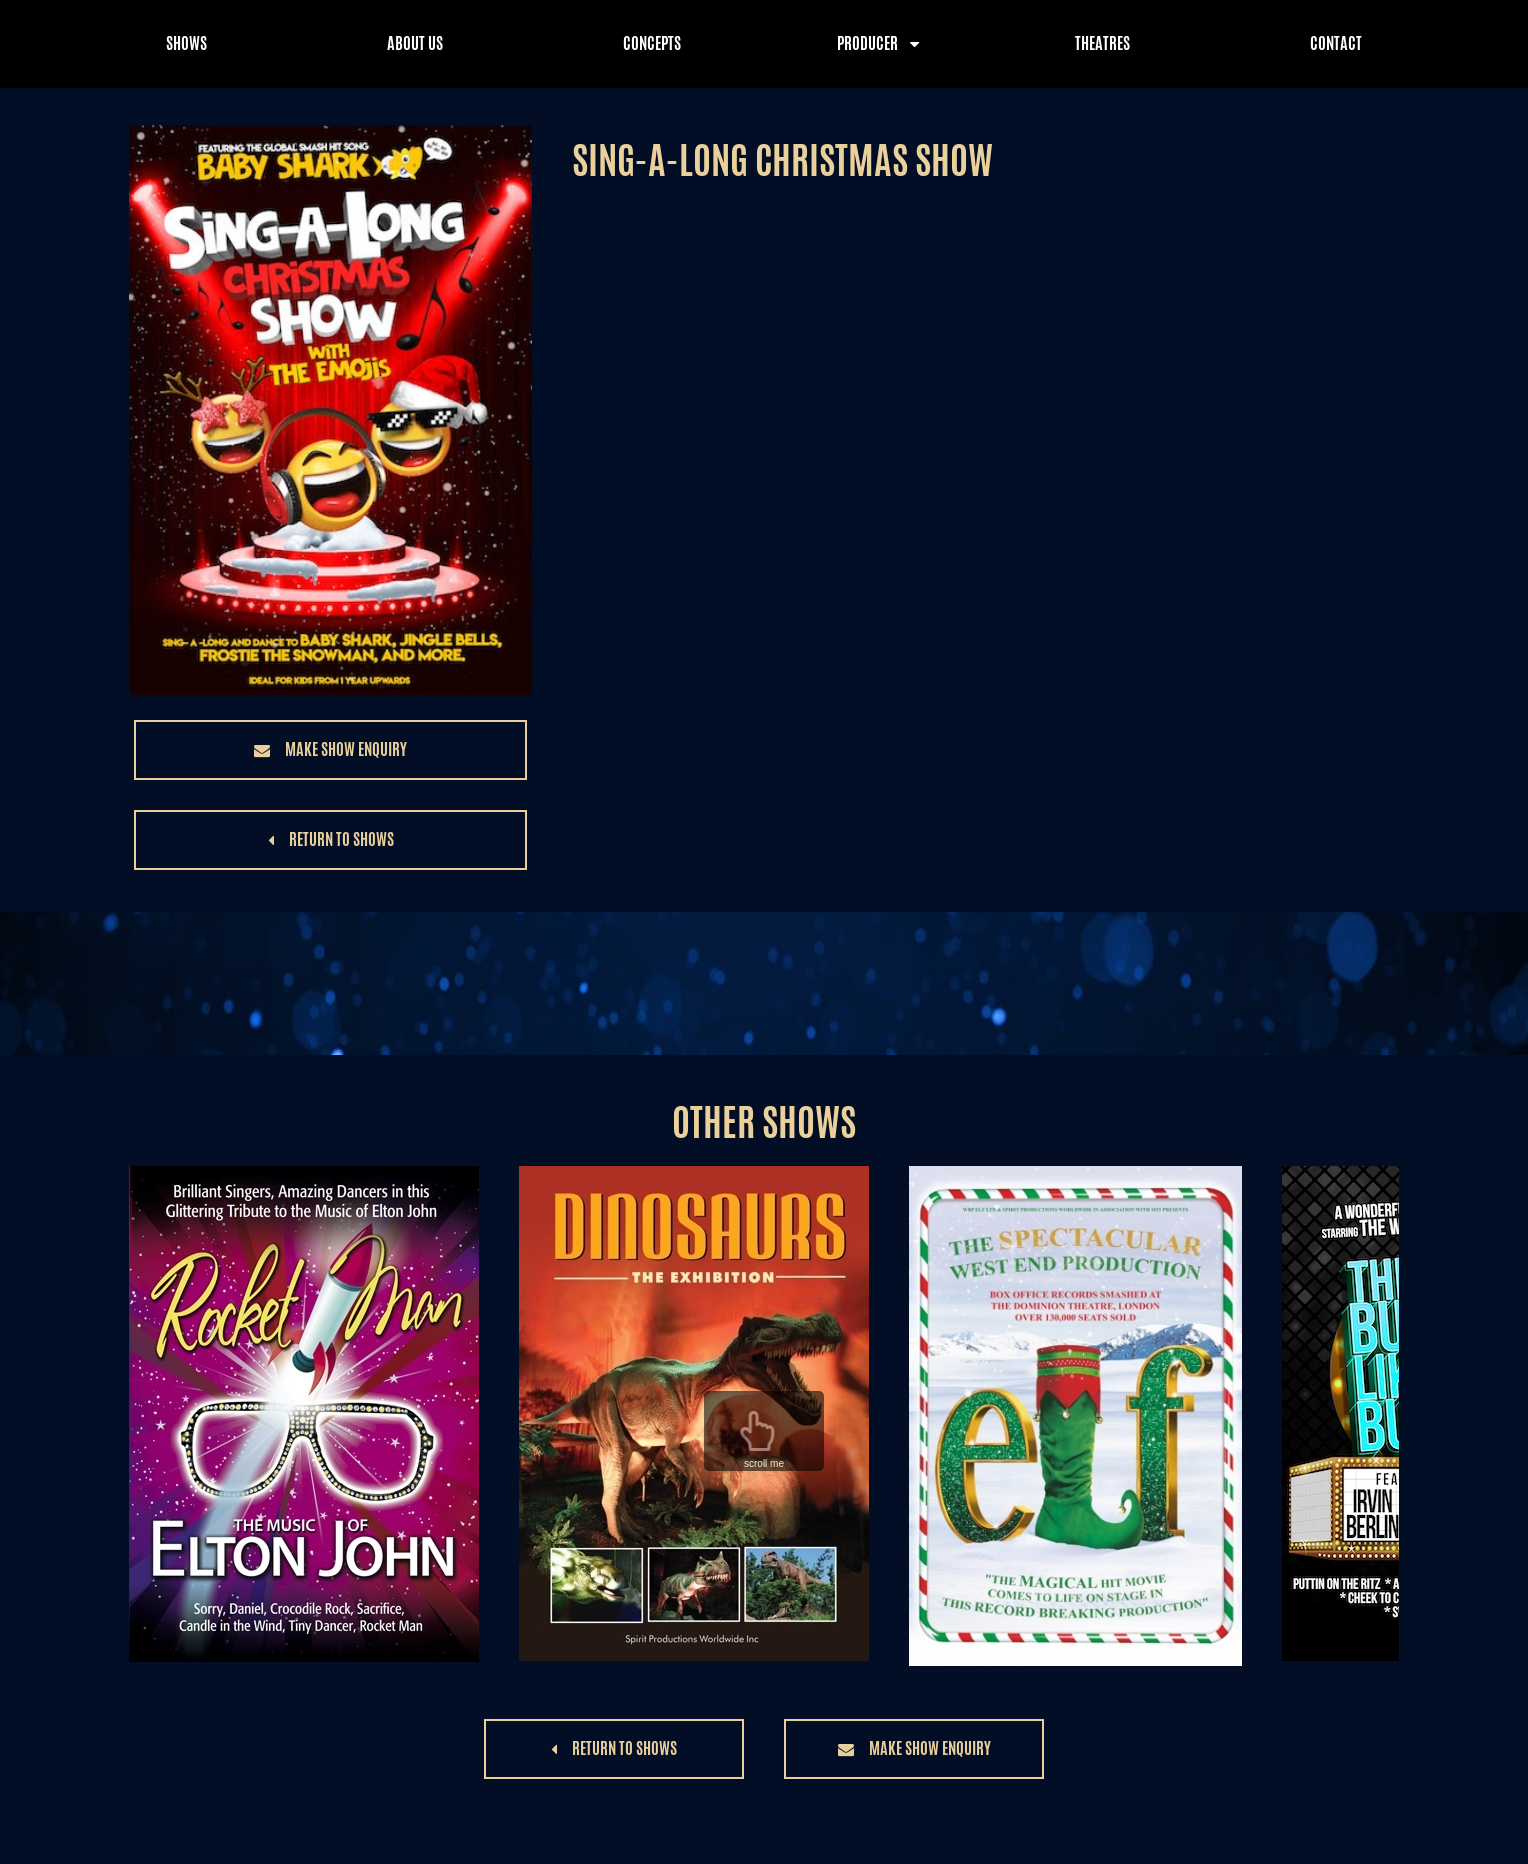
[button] (330, 750)
